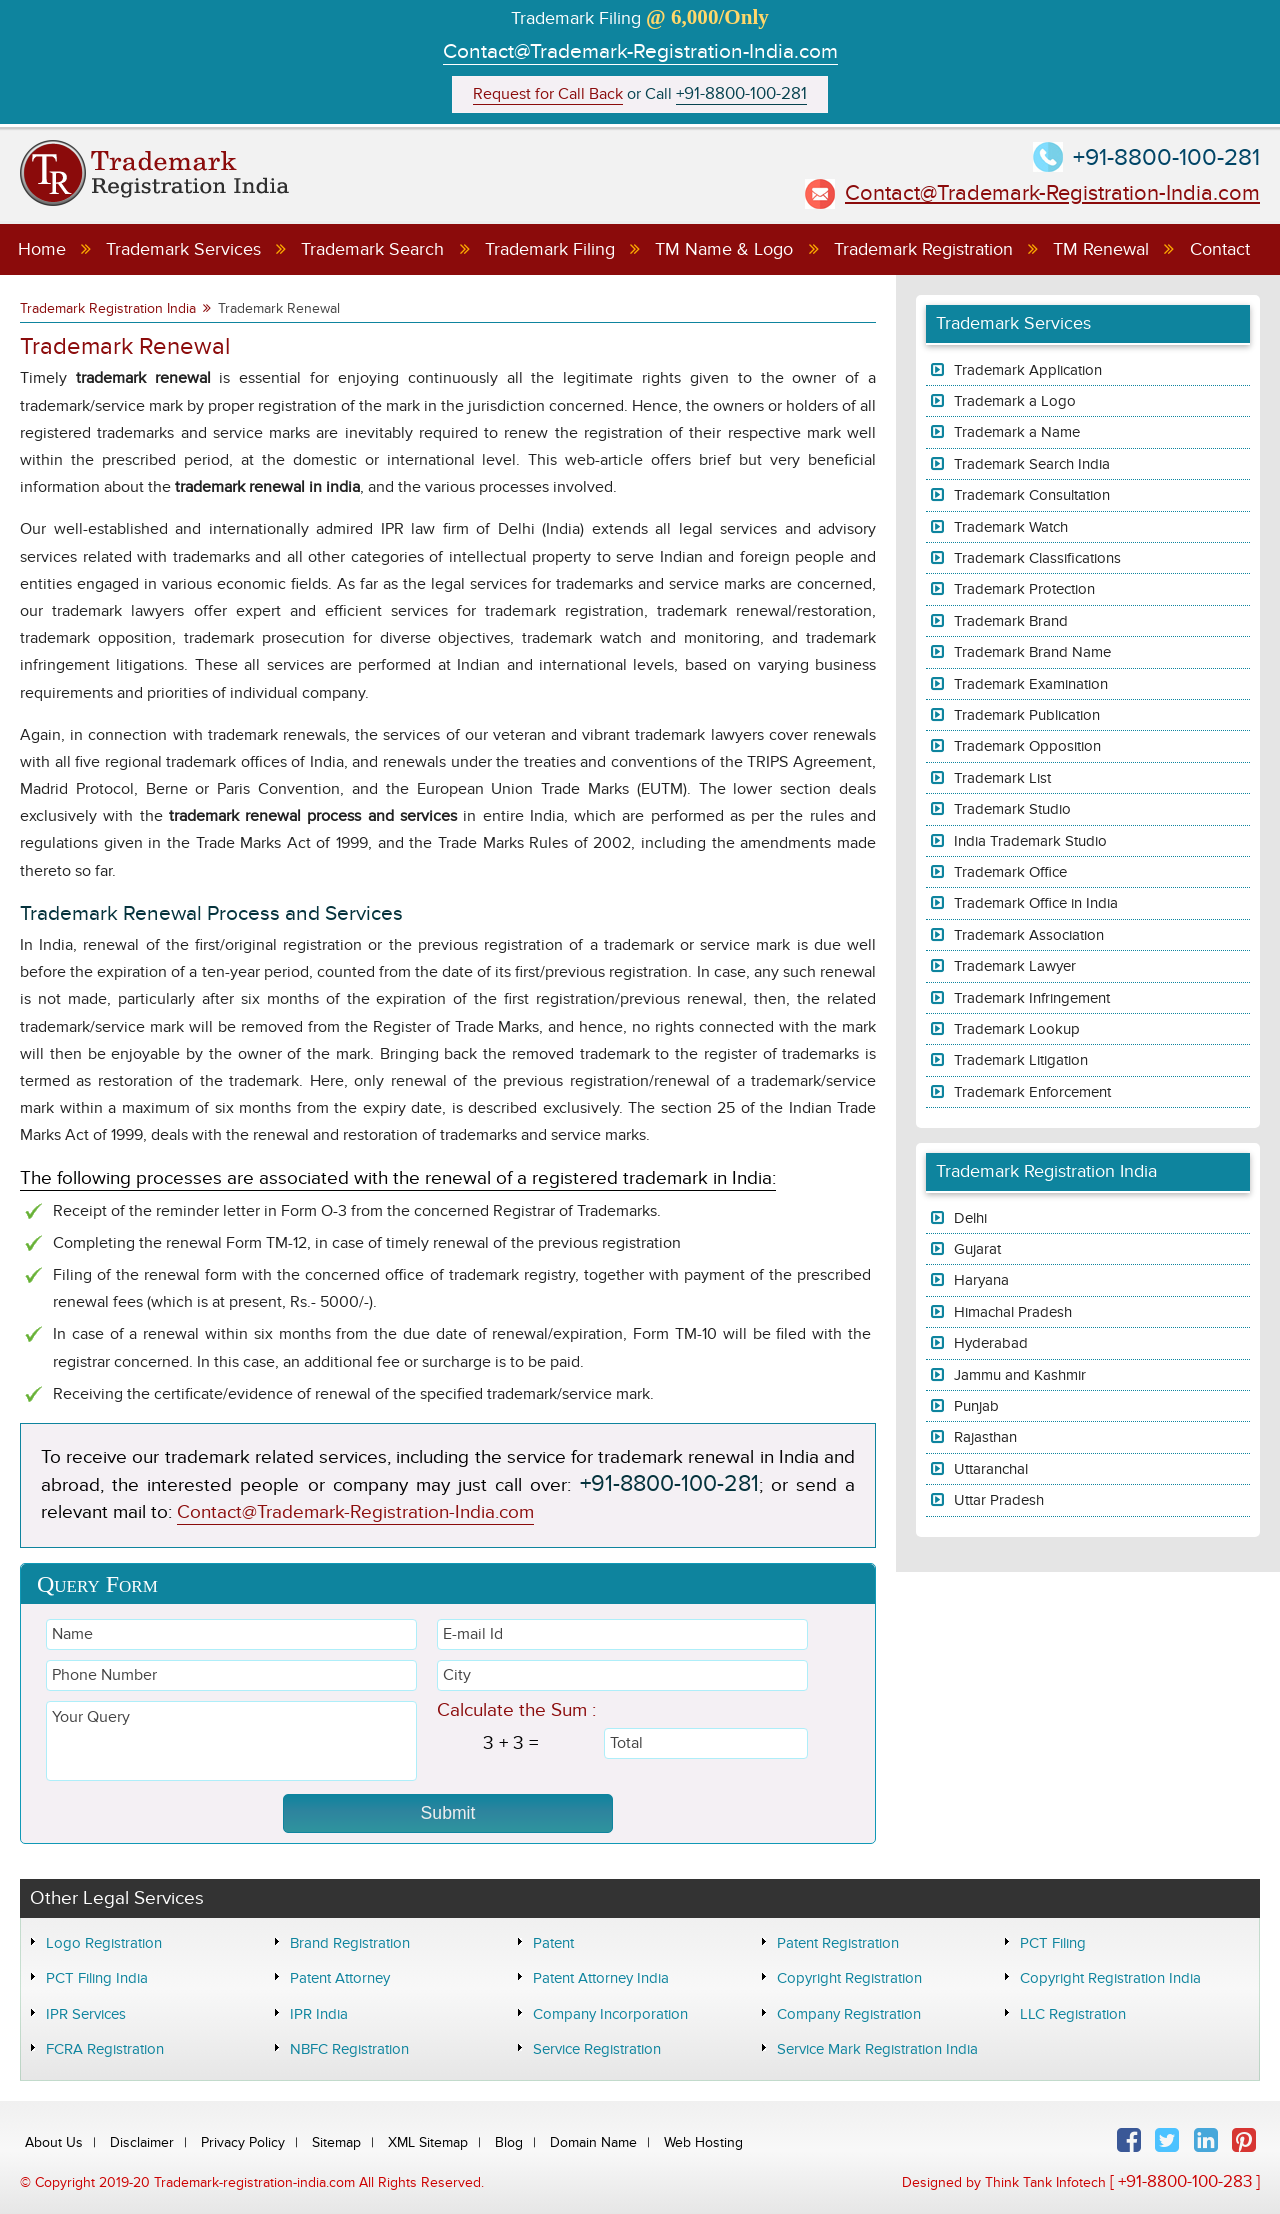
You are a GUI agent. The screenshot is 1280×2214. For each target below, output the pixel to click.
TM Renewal (1101, 249)
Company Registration (849, 2014)
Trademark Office (1010, 872)
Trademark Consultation (1032, 495)
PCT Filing (1053, 1943)
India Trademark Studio (1030, 841)
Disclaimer (142, 2143)
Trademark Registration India (108, 308)
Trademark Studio (1012, 809)
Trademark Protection (1024, 589)
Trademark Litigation (1021, 1060)
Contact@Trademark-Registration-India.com (640, 51)
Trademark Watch (1011, 527)
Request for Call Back (548, 94)
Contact (1220, 249)
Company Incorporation (610, 2014)
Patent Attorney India (601, 1978)
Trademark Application (1028, 370)
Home (42, 249)
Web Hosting (703, 2143)
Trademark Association (1029, 935)
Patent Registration (838, 1943)
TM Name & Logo (724, 249)
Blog (509, 2143)
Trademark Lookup (1017, 1029)
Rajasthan (985, 1437)
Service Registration (597, 2049)
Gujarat (977, 1249)
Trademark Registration (923, 249)
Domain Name (593, 2143)
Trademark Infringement (1032, 998)
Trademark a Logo (1015, 401)
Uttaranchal (991, 1469)
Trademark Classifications (1037, 558)
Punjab (976, 1406)
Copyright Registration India (1110, 1978)
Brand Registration (350, 1943)
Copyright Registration (849, 1978)
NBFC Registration (349, 2049)
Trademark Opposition (1027, 746)
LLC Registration (1073, 2014)
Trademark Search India (1032, 464)
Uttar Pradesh (999, 1500)
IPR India (319, 2014)
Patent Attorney (340, 1978)
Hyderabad (991, 1343)
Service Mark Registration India (877, 2049)
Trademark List (1002, 778)
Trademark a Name (1017, 432)
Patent (553, 1943)
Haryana (981, 1280)
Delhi (970, 1218)
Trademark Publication (1027, 715)
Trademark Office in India (1036, 903)
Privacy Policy (243, 2143)
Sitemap (336, 2143)
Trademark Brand (1011, 621)
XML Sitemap (428, 2143)
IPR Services (86, 2014)
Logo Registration (104, 1943)
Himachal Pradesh (1013, 1312)
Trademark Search (372, 249)
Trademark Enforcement (1032, 1092)
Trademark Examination (1031, 684)
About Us (54, 2143)
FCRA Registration (105, 2049)
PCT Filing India (97, 1978)
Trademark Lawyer (1015, 966)
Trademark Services (183, 249)
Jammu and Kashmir (1020, 1375)
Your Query (231, 1741)
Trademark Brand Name (1032, 652)
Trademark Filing (550, 249)
